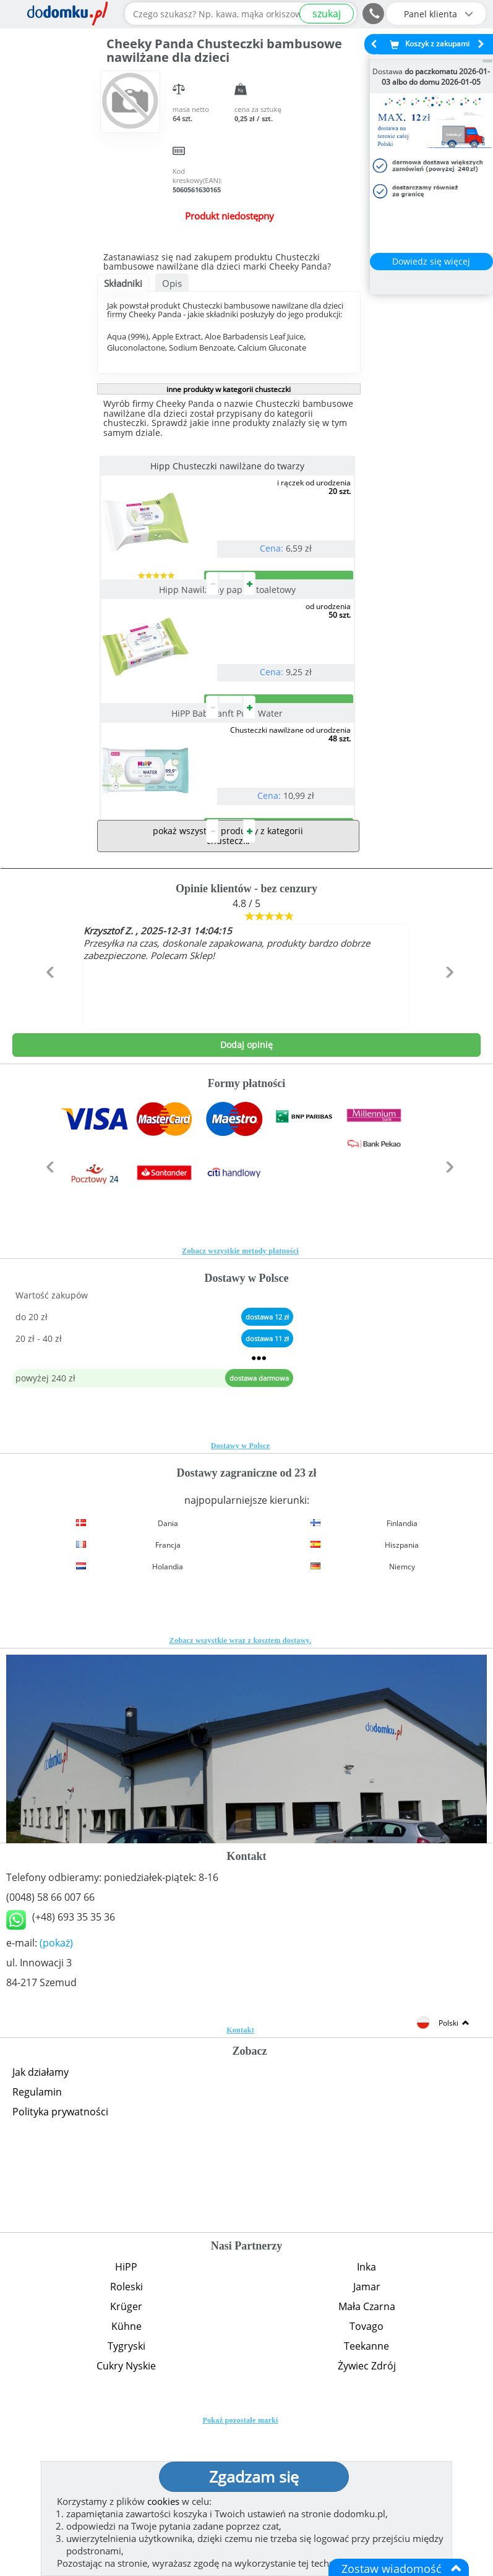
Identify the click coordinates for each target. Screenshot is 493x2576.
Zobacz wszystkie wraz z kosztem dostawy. (240, 1789)
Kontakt (240, 2178)
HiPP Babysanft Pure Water (229, 812)
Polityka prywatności (60, 2260)
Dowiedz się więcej (431, 261)
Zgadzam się (254, 2476)
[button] (47, 1147)
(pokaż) (56, 2091)
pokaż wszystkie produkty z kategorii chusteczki (228, 984)
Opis (172, 283)
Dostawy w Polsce (240, 1594)
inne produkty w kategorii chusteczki (228, 389)
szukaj (326, 13)
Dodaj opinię (246, 1193)
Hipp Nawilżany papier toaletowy (228, 639)
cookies (163, 2501)
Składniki (123, 283)
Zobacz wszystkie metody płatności (240, 1399)
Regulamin (37, 2240)
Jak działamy (40, 2220)
